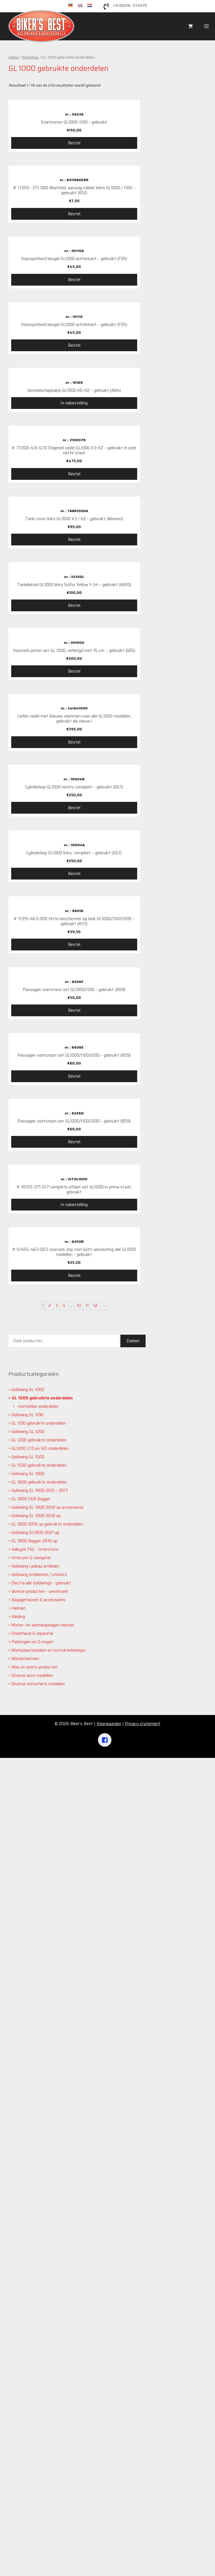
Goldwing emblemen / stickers (39, 2392)
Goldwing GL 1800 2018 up (36, 2333)
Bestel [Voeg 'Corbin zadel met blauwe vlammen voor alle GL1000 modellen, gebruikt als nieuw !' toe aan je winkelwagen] (74, 1091)
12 (95, 2123)
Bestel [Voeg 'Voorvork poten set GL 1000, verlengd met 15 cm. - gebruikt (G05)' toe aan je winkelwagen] (74, 962)
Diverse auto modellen (32, 2493)
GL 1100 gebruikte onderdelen (38, 2241)
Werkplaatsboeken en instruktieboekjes (48, 2468)
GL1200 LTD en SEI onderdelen (40, 2266)
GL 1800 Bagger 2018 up (34, 2359)
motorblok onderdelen (38, 2224)
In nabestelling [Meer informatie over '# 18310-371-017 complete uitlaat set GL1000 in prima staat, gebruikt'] (74, 1963)
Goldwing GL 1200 (27, 2249)
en (82, 6)
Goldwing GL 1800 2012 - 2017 (39, 2308)
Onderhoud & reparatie (32, 2451)
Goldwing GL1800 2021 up (35, 2350)
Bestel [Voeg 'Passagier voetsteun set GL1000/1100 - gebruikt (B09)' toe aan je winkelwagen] (74, 1594)
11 (87, 2123)
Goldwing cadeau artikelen (35, 2384)
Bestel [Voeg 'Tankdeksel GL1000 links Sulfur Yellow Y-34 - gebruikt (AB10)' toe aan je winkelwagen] (74, 838)
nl (91, 6)
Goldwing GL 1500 (27, 2275)
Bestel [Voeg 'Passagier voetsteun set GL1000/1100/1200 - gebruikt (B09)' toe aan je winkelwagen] (74, 1716)
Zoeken (133, 2159)
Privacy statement (142, 2541)
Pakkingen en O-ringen (32, 2460)
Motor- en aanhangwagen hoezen (42, 2443)
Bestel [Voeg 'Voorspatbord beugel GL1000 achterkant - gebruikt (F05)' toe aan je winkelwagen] (74, 279)
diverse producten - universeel (39, 2409)
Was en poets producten (34, 2485)
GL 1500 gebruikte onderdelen (39, 2283)
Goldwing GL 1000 (27, 2207)
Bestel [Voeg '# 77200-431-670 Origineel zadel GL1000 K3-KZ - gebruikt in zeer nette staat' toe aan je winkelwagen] (74, 589)
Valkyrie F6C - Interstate (35, 2367)
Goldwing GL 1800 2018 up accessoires (47, 2325)
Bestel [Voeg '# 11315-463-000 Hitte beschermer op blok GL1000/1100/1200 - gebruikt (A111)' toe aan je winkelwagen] (74, 1471)
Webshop (30, 57)
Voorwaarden (109, 2541)
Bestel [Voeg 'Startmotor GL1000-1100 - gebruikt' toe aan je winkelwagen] (74, 143)
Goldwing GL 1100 (27, 2233)
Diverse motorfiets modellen (38, 2502)
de (73, 6)
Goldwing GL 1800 (28, 2291)
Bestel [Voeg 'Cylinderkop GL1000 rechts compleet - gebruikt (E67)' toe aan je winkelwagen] (74, 1215)
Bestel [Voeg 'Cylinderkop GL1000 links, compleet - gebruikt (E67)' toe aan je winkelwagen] (74, 1339)
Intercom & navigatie (31, 2376)
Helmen (18, 2426)
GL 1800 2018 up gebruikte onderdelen (47, 2342)
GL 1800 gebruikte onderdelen (39, 2300)
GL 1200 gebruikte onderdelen (39, 2258)
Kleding (18, 2434)
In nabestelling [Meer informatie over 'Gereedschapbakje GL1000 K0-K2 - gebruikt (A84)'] (74, 461)
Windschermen (25, 2476)
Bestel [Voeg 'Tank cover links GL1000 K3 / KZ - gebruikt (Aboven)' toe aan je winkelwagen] (74, 712)
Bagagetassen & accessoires (38, 2418)
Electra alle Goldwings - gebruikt (41, 2401)
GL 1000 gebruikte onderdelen (42, 2216)
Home (13, 57)
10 (79, 2123)
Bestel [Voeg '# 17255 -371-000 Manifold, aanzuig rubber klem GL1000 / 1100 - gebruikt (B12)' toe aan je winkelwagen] (74, 213)
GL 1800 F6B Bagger (30, 2317)
